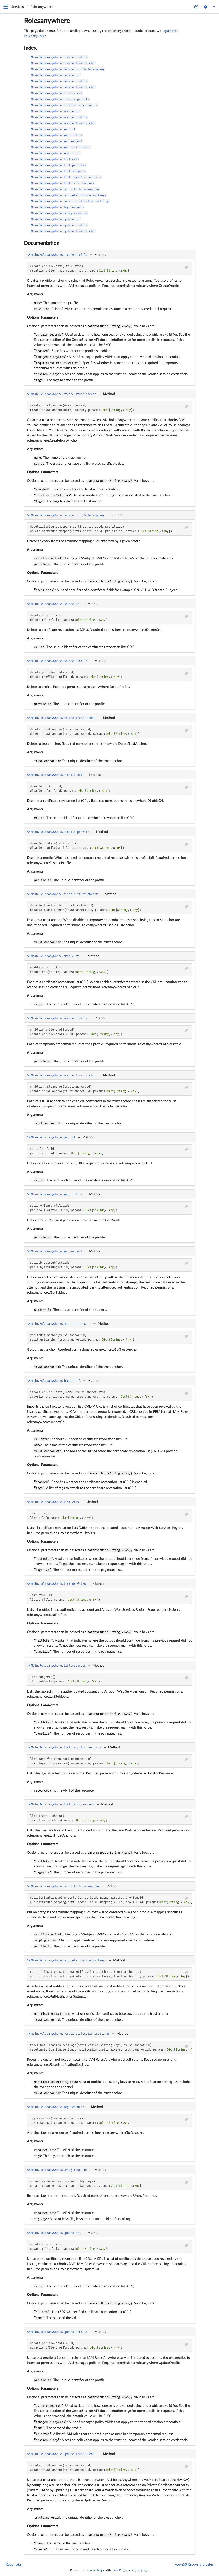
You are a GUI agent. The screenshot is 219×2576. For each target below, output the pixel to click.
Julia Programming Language (130, 2570)
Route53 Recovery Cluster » (195, 2564)
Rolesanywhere (47, 21)
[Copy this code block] (187, 267)
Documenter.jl (93, 2570)
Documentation (41, 243)
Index (30, 48)
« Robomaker (13, 2564)
